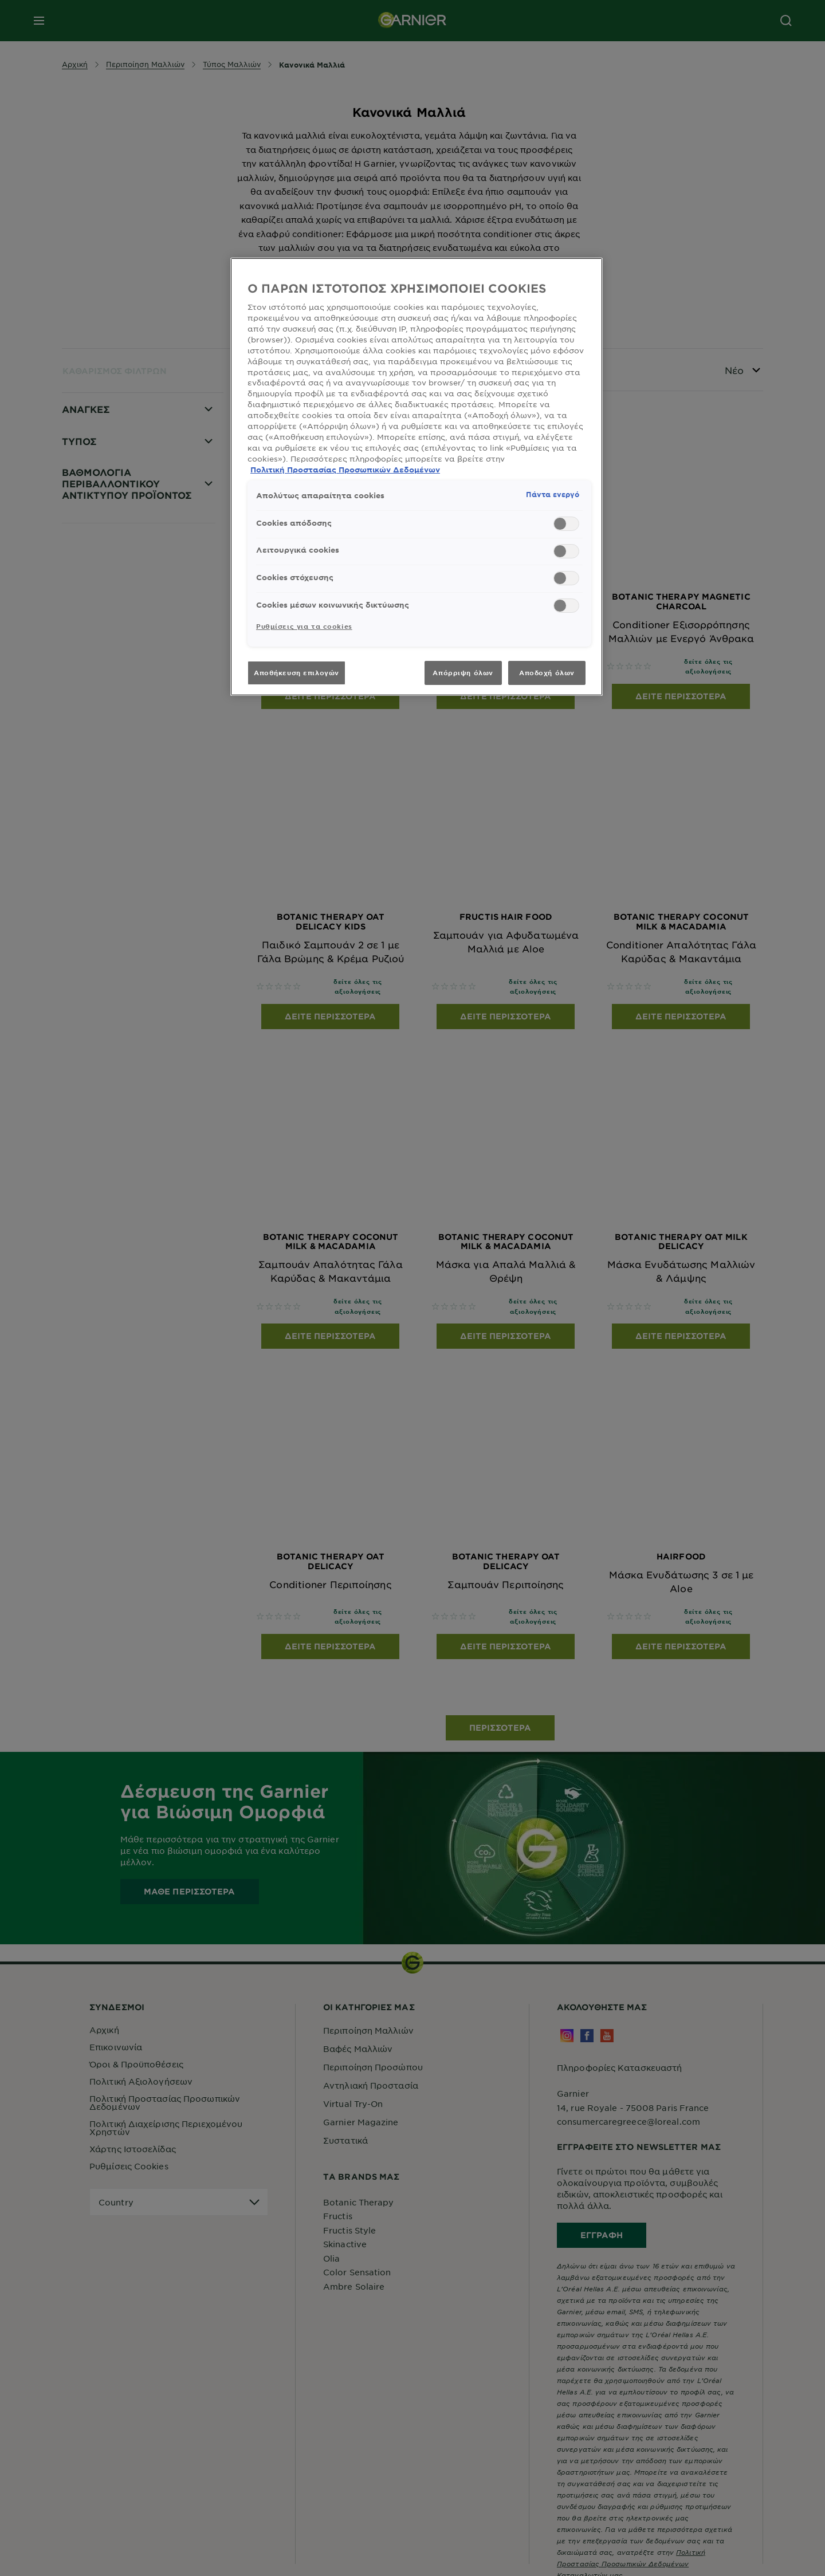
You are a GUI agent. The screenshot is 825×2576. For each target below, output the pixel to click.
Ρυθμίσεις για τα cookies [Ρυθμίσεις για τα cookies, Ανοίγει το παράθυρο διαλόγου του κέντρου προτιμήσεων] (304, 626)
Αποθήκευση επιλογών (296, 672)
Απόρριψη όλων (463, 672)
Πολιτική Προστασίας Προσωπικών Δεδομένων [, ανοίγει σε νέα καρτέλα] (345, 469)
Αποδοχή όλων (547, 672)
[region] (416, 477)
